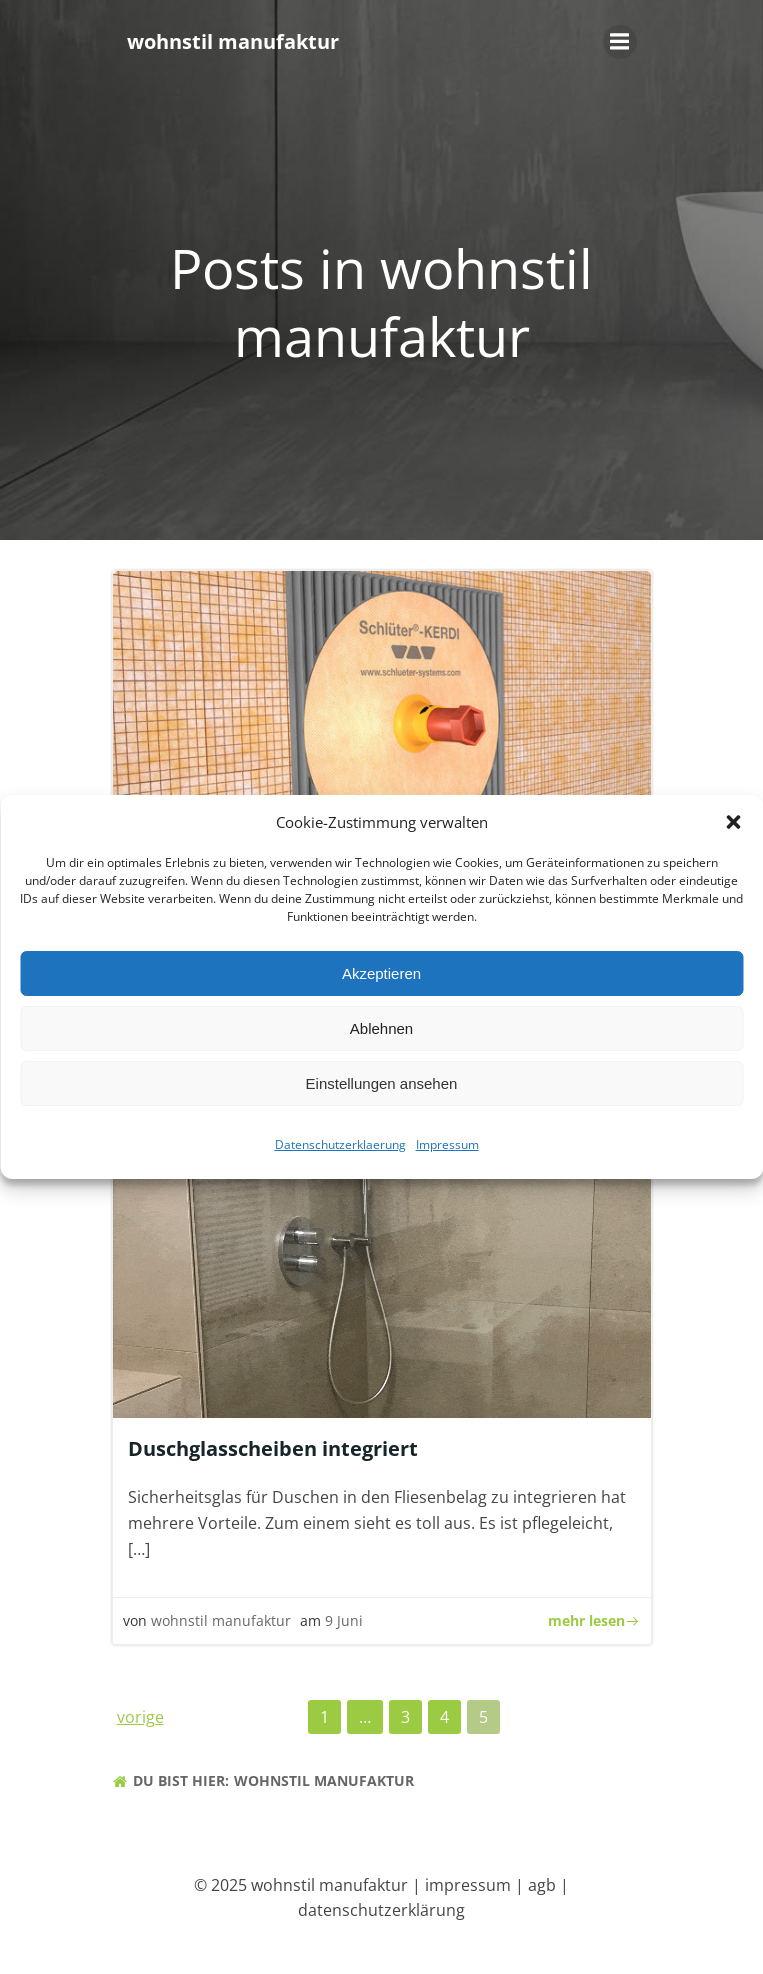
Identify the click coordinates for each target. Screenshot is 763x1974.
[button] (733, 825)
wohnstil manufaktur (221, 1620)
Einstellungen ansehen (382, 1085)
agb (542, 1885)
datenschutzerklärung (381, 1910)
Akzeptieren (381, 975)
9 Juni (344, 1620)
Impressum (447, 1147)
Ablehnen (381, 1030)
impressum (468, 1885)
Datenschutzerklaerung (340, 1147)
